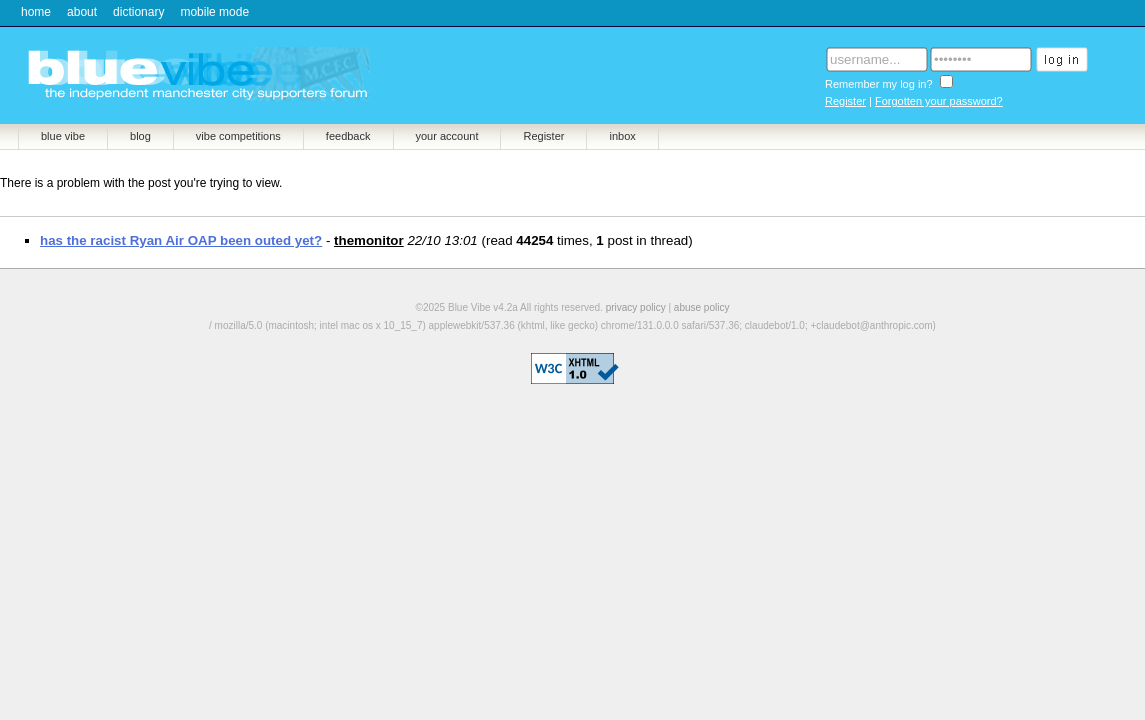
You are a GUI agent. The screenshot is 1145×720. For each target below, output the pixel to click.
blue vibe (63, 136)
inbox (622, 136)
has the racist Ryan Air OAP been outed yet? (181, 240)
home (36, 12)
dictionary (138, 12)
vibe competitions (238, 136)
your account (447, 136)
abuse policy (702, 307)
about (82, 12)
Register (845, 101)
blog (140, 136)
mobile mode (214, 12)
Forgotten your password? (939, 101)
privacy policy (636, 307)
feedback (348, 136)
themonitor (369, 240)
